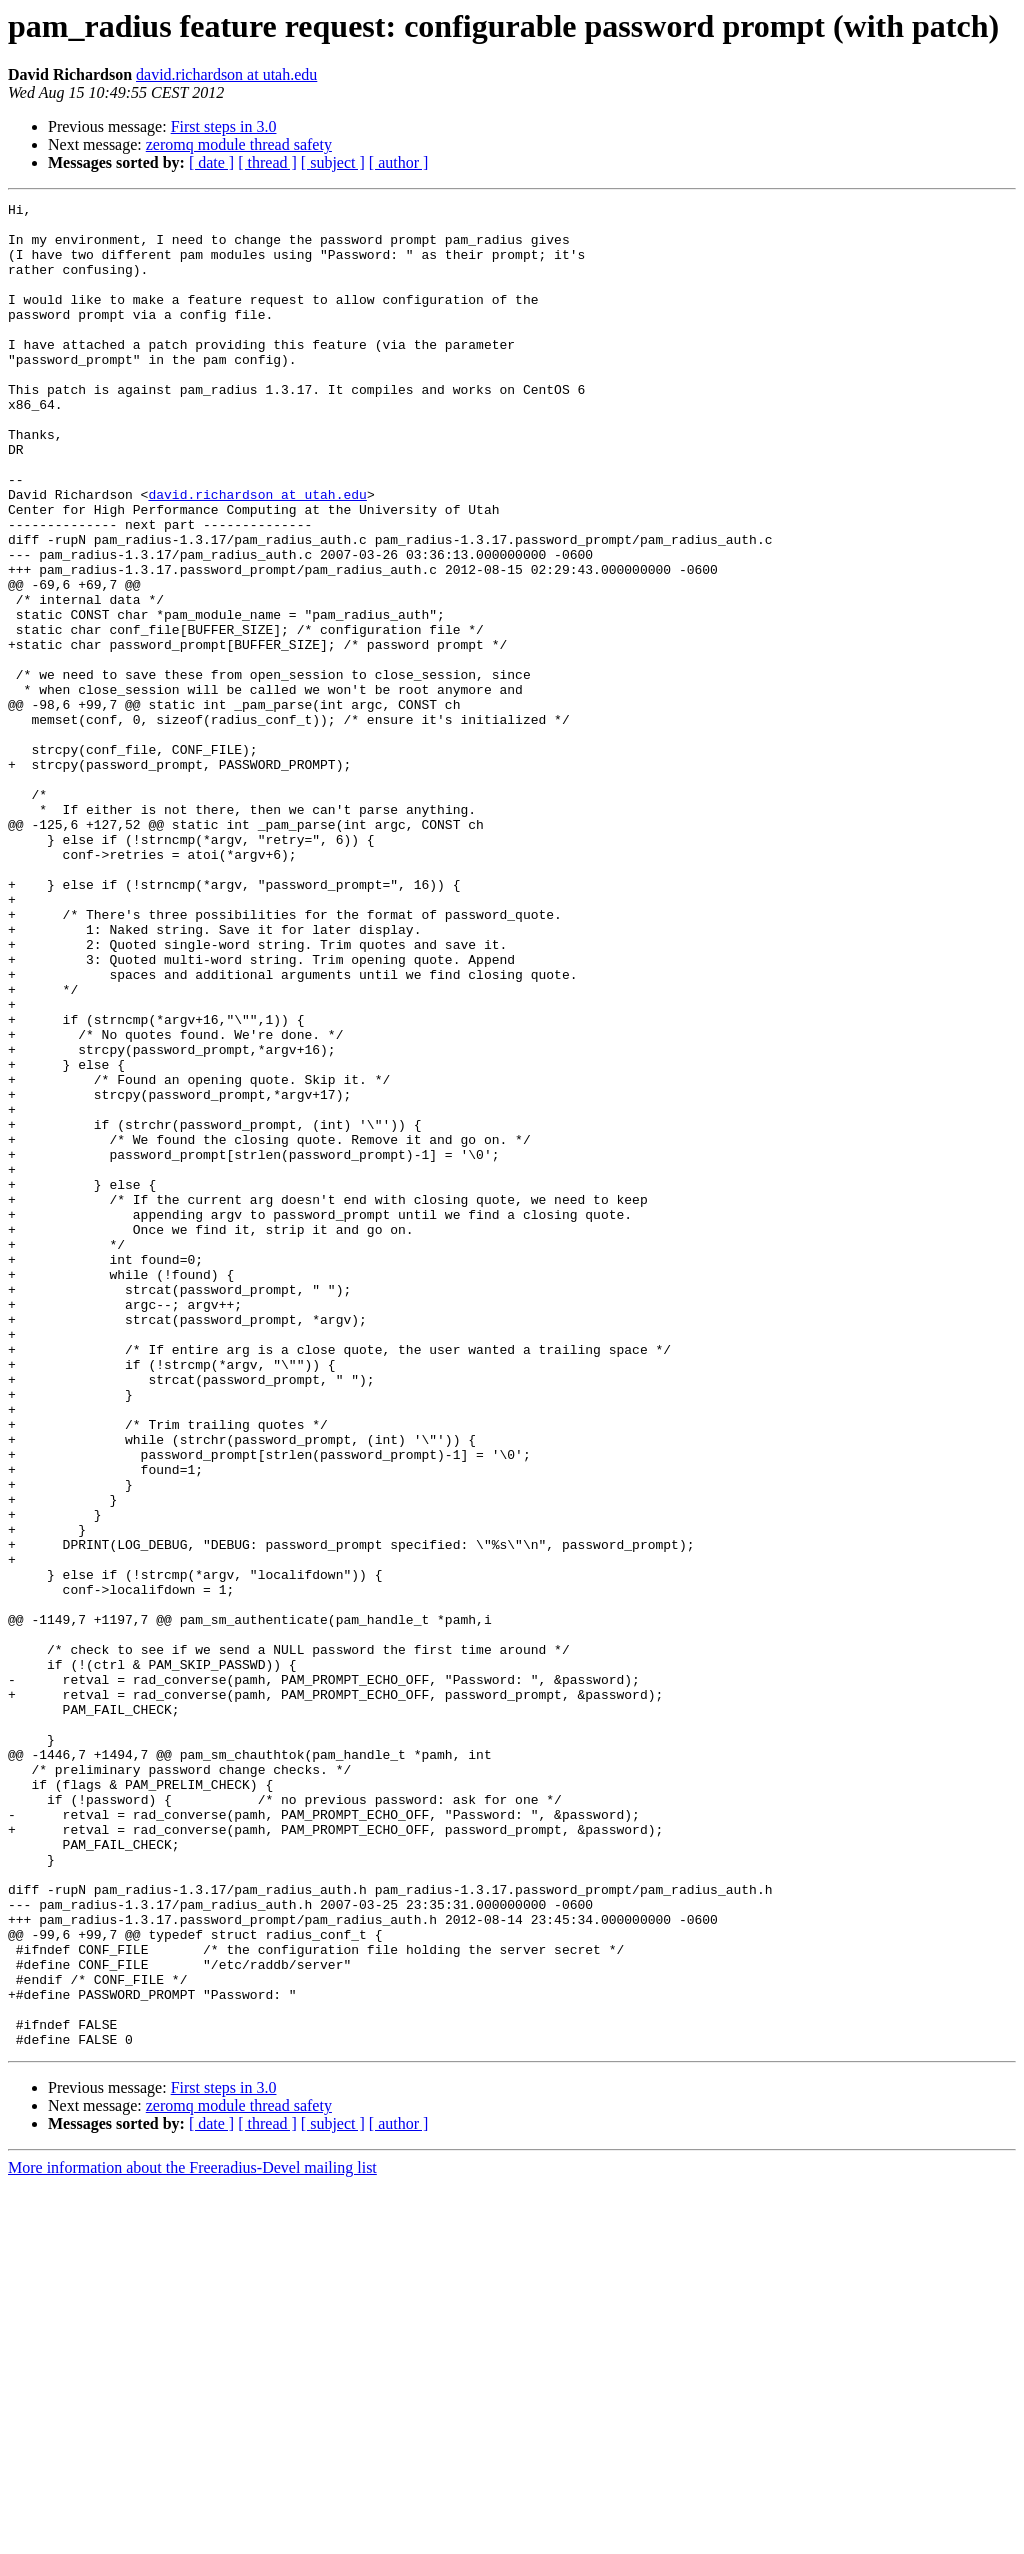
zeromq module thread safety (239, 144)
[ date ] (211, 162)
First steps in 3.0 (224, 126)
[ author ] (399, 162)
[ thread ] (267, 162)
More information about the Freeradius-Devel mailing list (192, 2536)
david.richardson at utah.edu (226, 74)
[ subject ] (333, 162)
